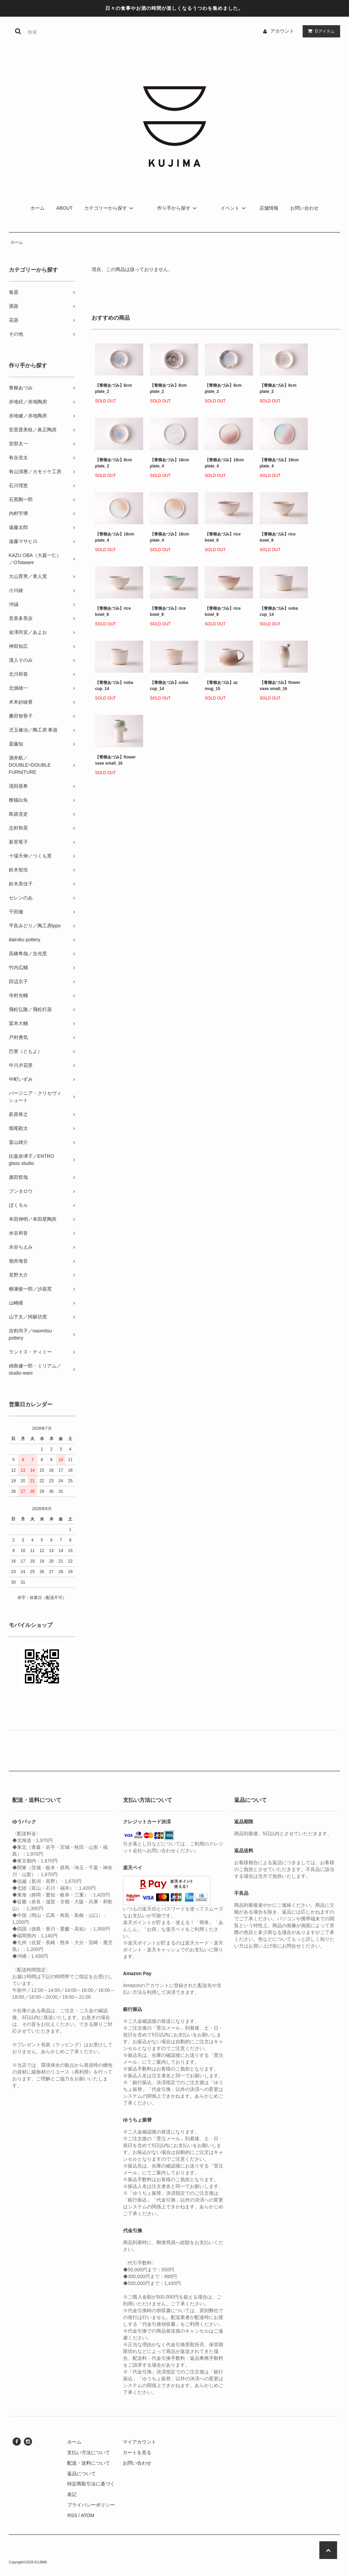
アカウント (282, 31)
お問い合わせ (304, 208)
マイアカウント (139, 2442)
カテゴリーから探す (109, 208)
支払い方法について (88, 2452)
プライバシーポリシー (91, 2505)
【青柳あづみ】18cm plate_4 (169, 463)
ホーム (37, 208)
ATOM (87, 2515)
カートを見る (137, 2452)
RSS (72, 2515)
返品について (81, 2473)
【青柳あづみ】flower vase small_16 (280, 685)
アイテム (320, 31)
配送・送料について (88, 2463)
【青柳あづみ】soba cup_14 (279, 611)
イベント (234, 208)
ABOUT (64, 208)
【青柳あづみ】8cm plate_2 (113, 388)
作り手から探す (178, 208)
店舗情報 (268, 208)
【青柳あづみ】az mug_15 (221, 685)
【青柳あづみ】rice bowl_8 (223, 537)
